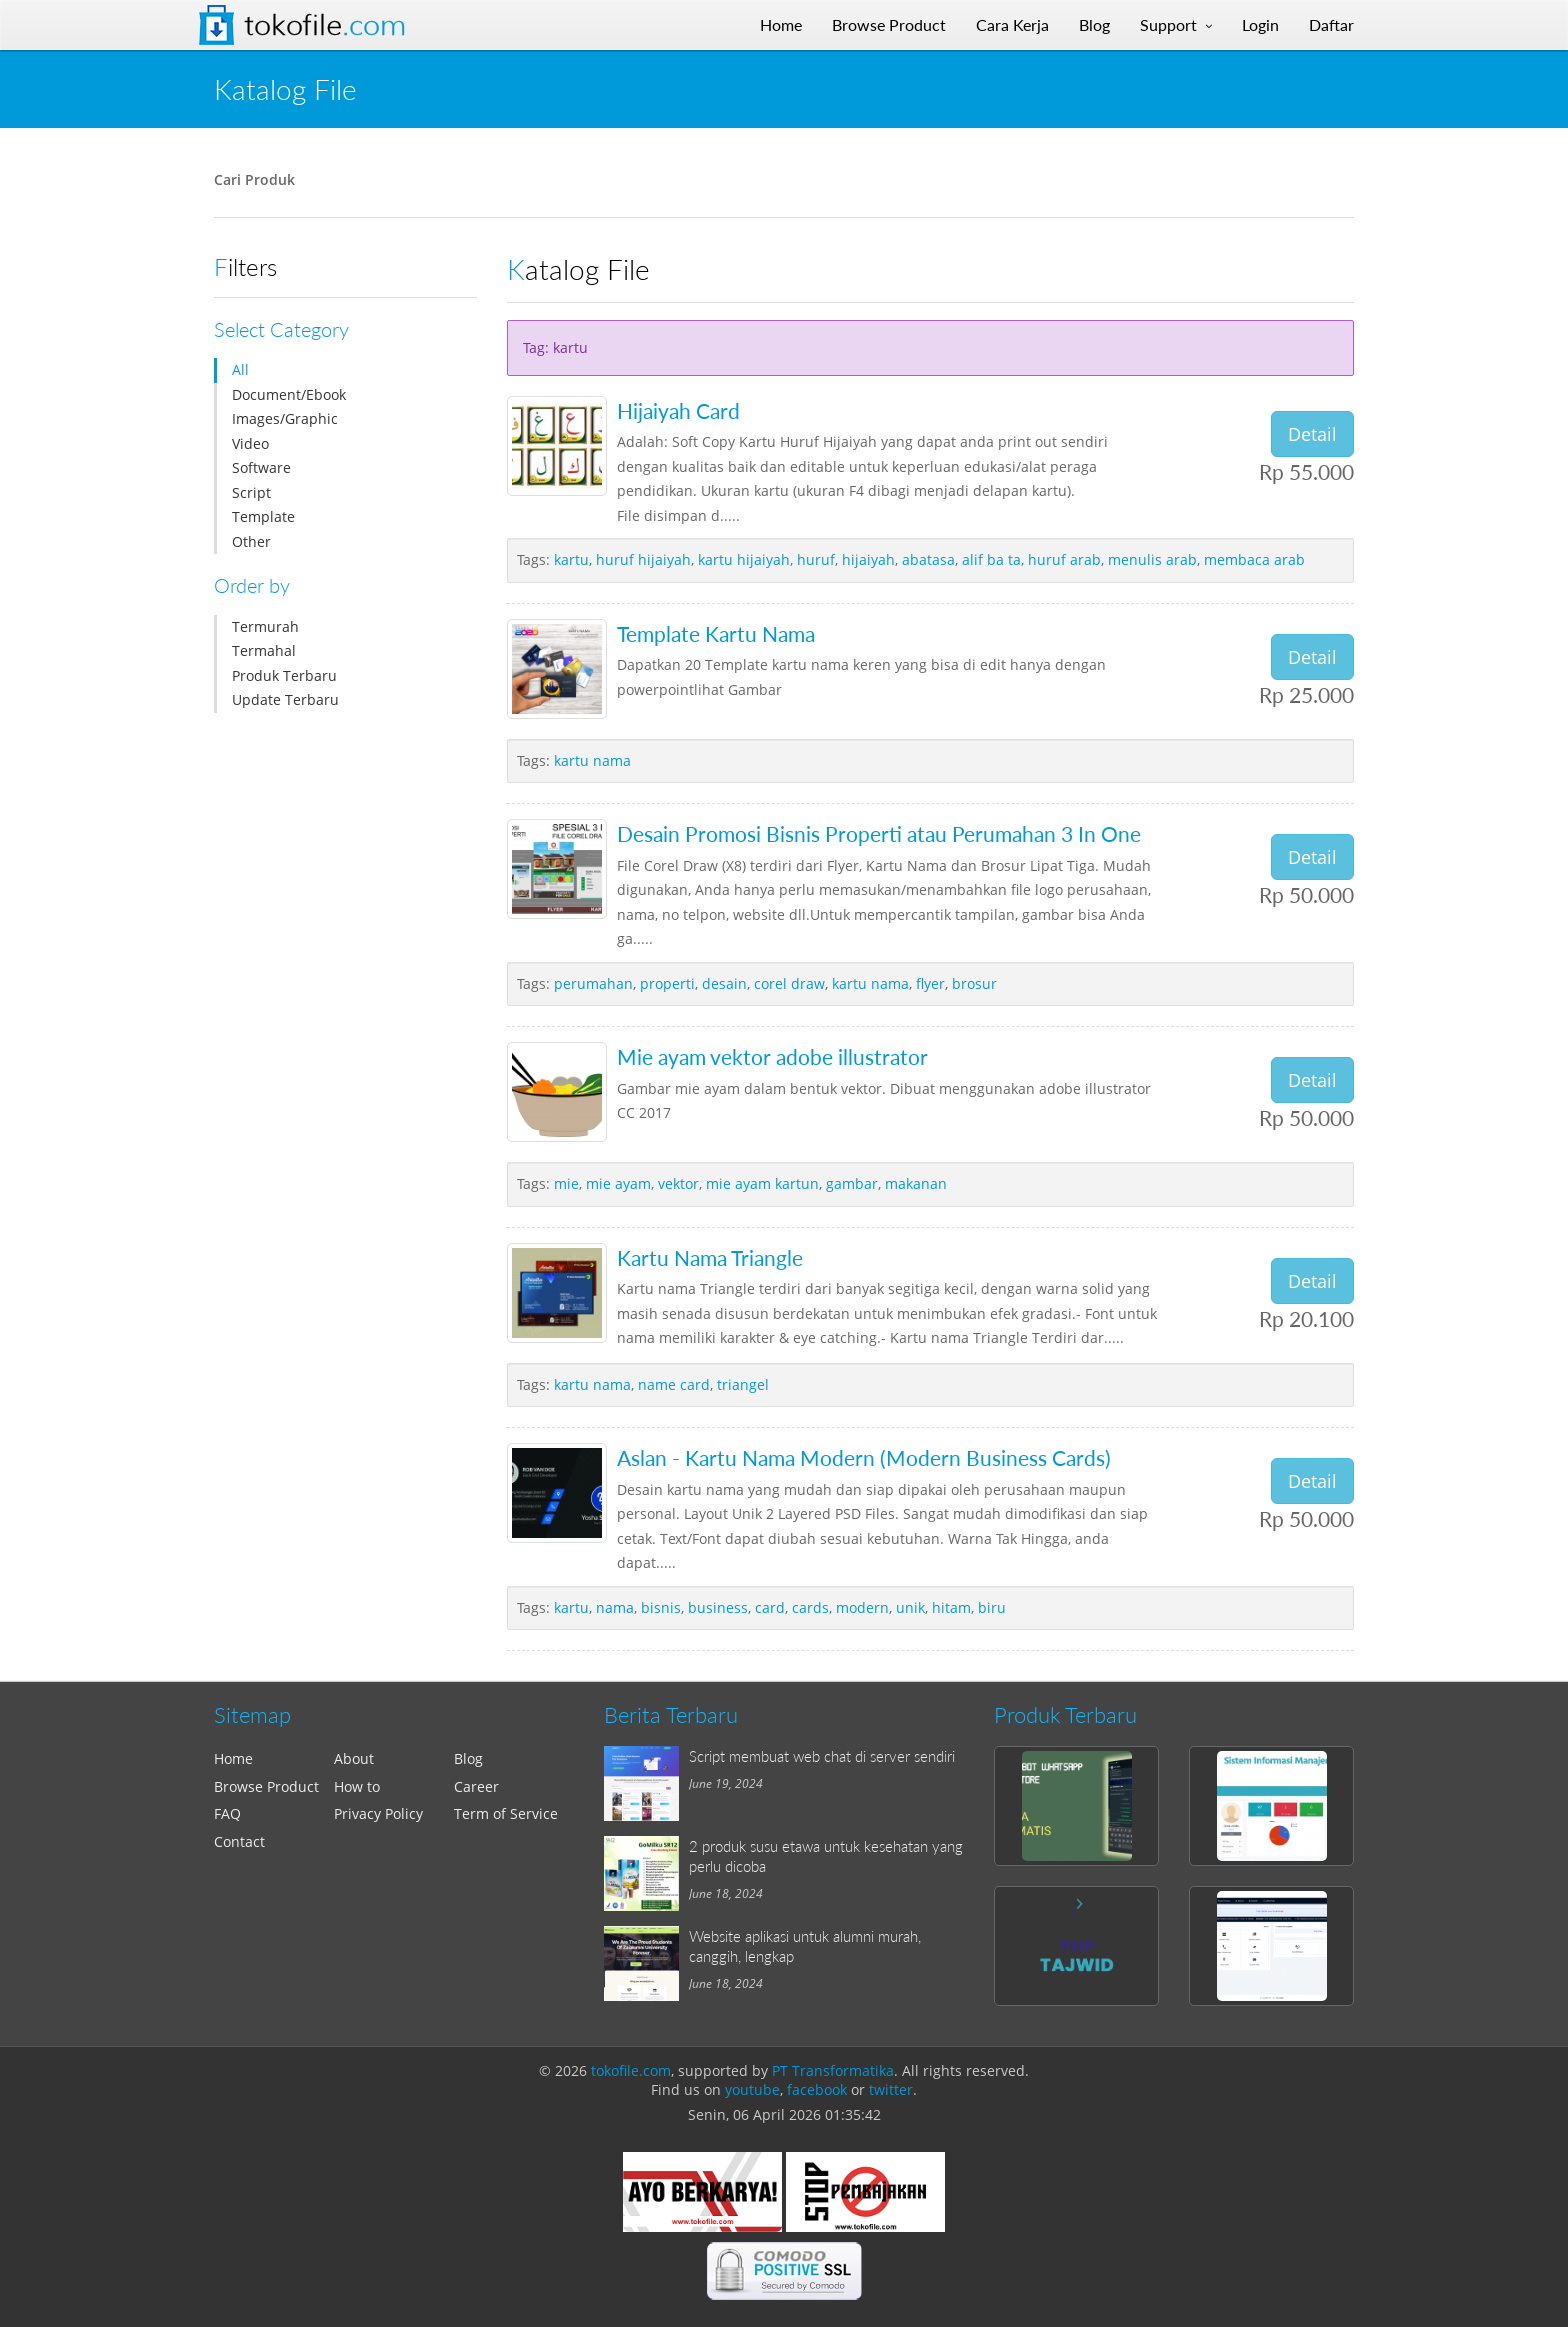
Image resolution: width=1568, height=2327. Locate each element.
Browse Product (266, 1786)
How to (357, 1786)
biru (992, 1607)
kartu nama (592, 760)
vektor (678, 1183)
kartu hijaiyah (744, 559)
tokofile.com (631, 2070)
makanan (916, 1183)
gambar (852, 1183)
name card (674, 1384)
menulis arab (1152, 559)
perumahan (593, 983)
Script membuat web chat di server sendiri (822, 1756)
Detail (1312, 434)
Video (250, 443)
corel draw (789, 983)
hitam (951, 1607)
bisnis (661, 1607)
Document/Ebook (289, 394)
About (354, 1758)
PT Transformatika (833, 2070)
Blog (468, 1758)
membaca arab (1254, 559)
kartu (571, 559)
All (240, 369)
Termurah (265, 626)
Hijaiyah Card (678, 410)
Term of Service (506, 1813)
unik (910, 1607)
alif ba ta (991, 559)
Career (476, 1786)
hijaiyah (868, 559)
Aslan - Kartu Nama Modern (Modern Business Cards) (864, 1457)
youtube (752, 2089)
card (770, 1607)
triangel (743, 1384)
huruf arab (1064, 559)
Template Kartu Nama (716, 633)
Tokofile (325, 25)
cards (810, 1607)
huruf (816, 559)
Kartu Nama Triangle (710, 1257)
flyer (930, 983)
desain (724, 983)
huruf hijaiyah (643, 559)
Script (251, 492)
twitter (891, 2089)
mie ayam (618, 1183)
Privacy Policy (378, 1813)
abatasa (928, 559)
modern (862, 1607)
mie (566, 1183)
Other (251, 541)
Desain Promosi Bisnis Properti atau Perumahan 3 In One (879, 833)
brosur (974, 983)
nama (615, 1607)
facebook (817, 2089)
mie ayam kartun (762, 1183)
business (718, 1607)
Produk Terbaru (284, 675)
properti (667, 983)
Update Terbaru (285, 699)
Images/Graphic (285, 418)
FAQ (227, 1813)
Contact (239, 1841)
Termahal (264, 650)
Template (263, 516)
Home (233, 1758)
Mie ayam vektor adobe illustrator (772, 1056)
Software (261, 467)
